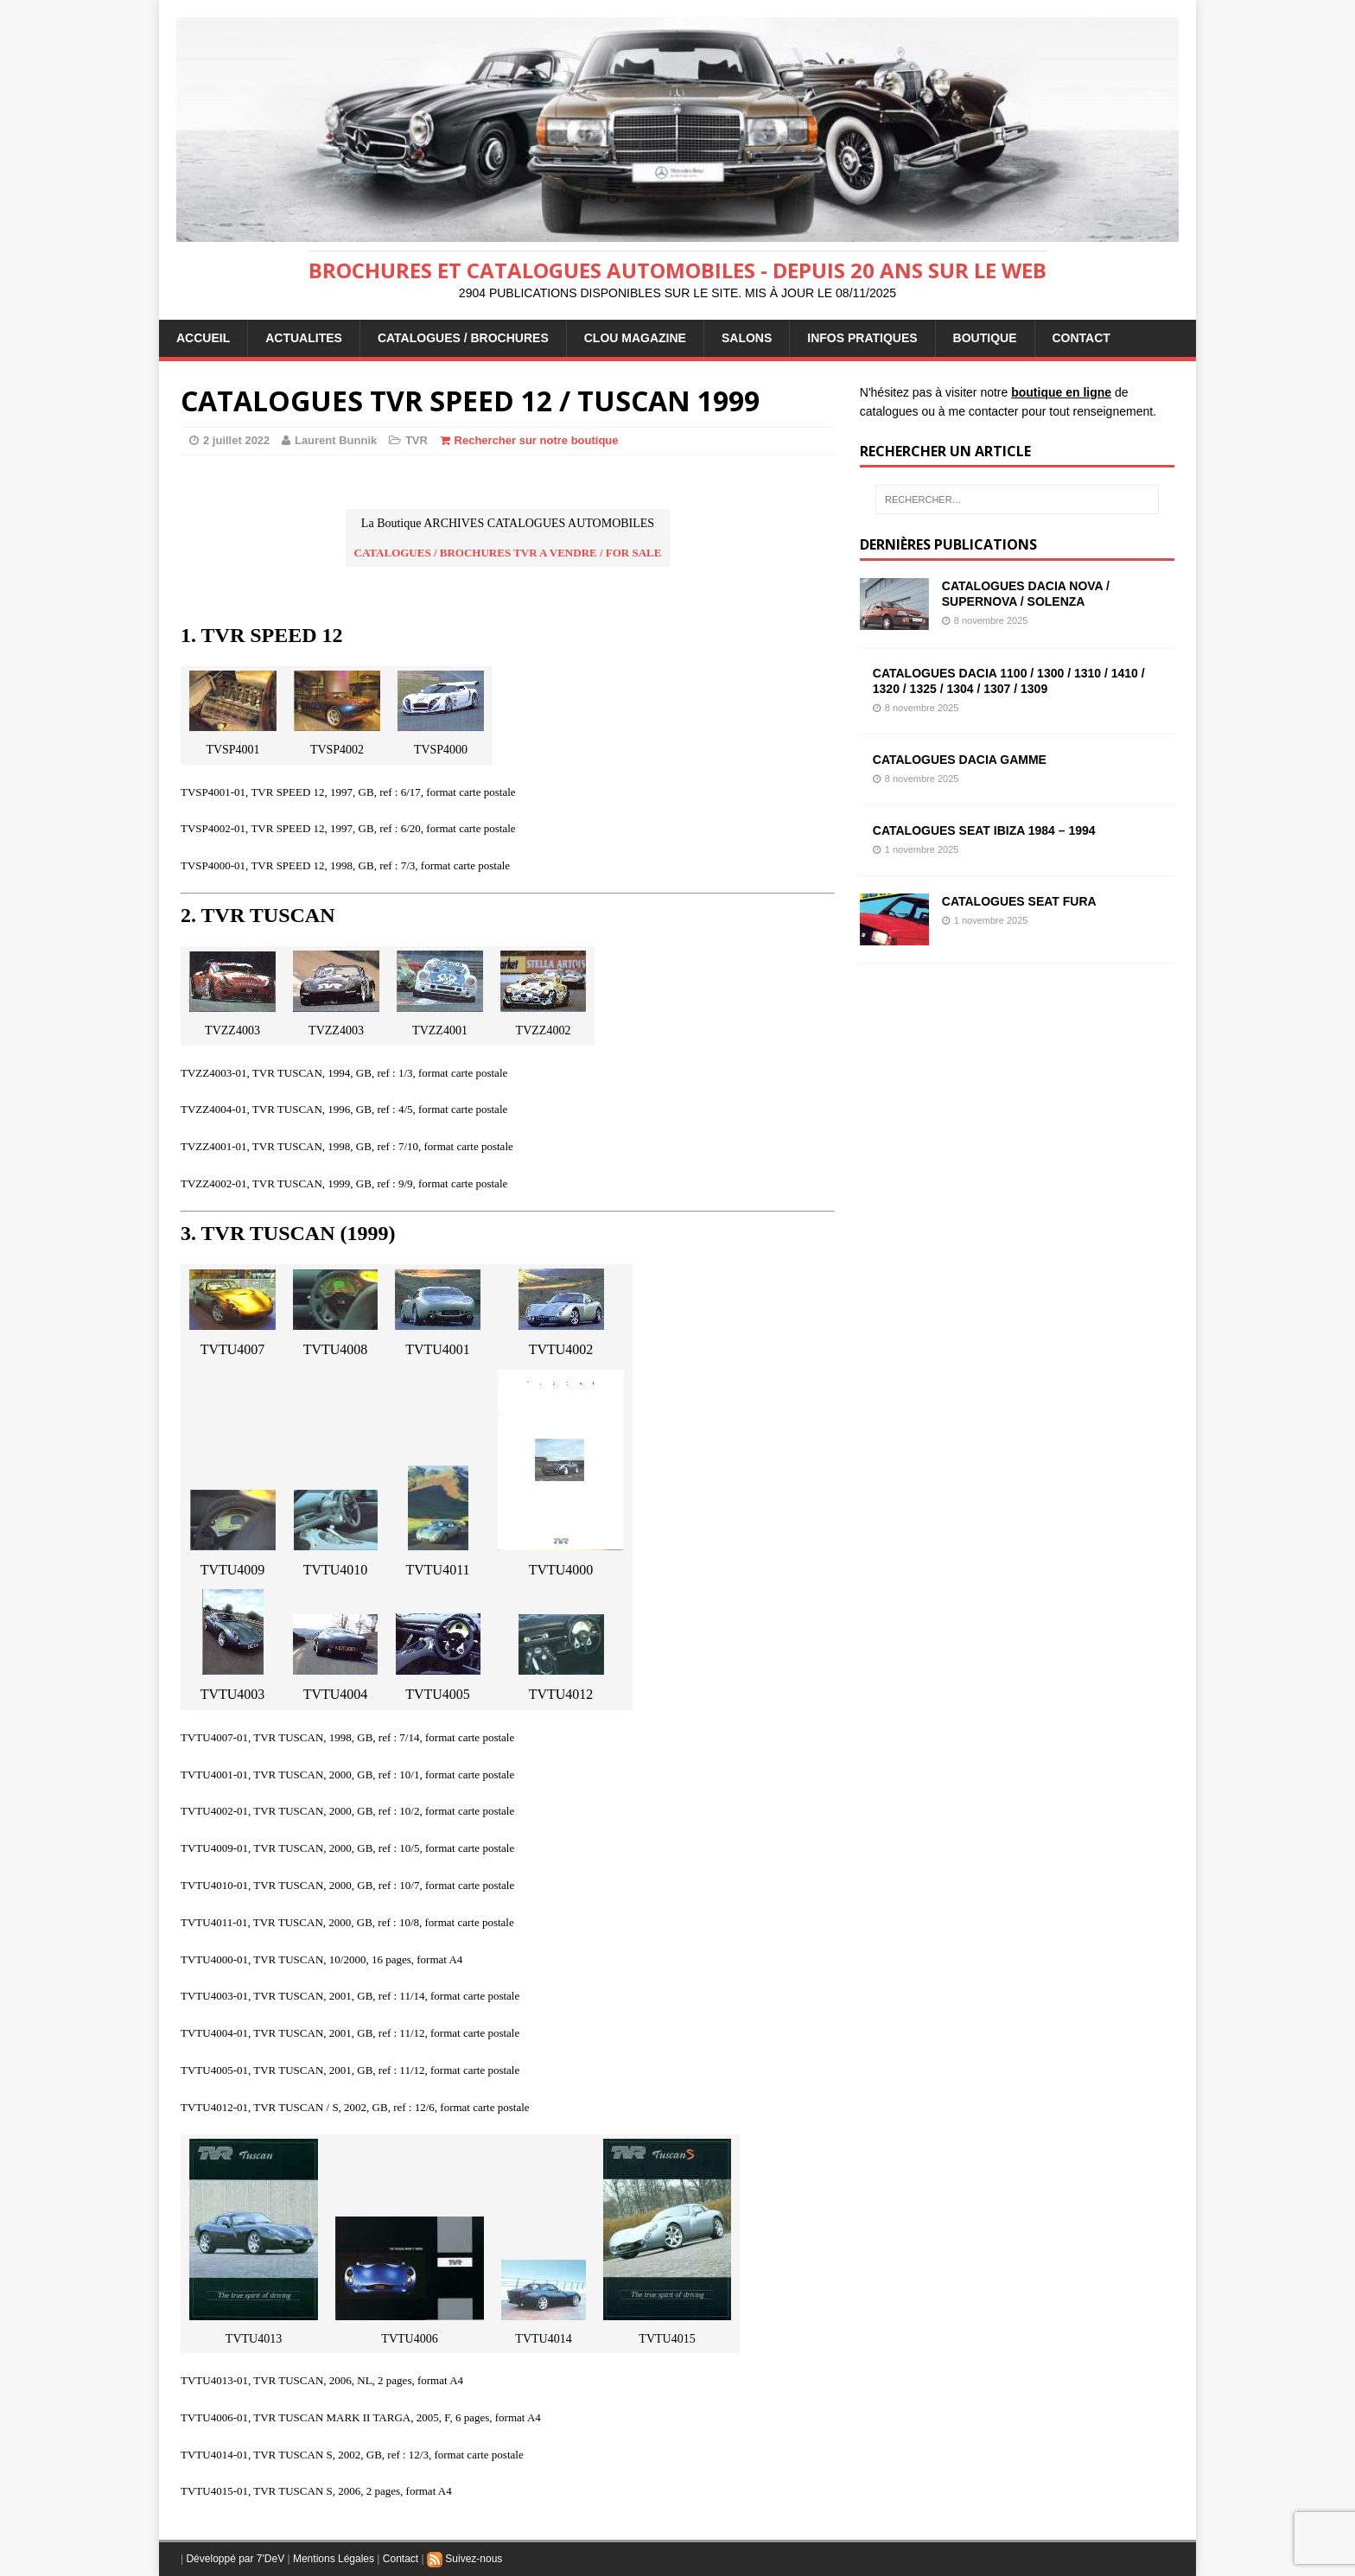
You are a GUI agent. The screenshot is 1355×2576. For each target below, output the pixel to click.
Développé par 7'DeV (235, 2559)
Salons (747, 338)
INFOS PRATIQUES (862, 338)
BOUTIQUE (985, 338)
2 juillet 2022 (236, 440)
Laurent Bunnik (336, 440)
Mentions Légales (333, 2559)
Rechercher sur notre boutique (537, 440)
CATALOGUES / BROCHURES (463, 338)
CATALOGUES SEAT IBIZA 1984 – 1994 (984, 830)
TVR (416, 440)
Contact (400, 2559)
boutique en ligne (1061, 392)
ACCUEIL (203, 338)
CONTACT (1081, 338)
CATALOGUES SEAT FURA (1019, 901)
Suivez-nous (464, 2559)
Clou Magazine (635, 338)
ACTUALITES (303, 338)
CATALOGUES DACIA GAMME (959, 759)
